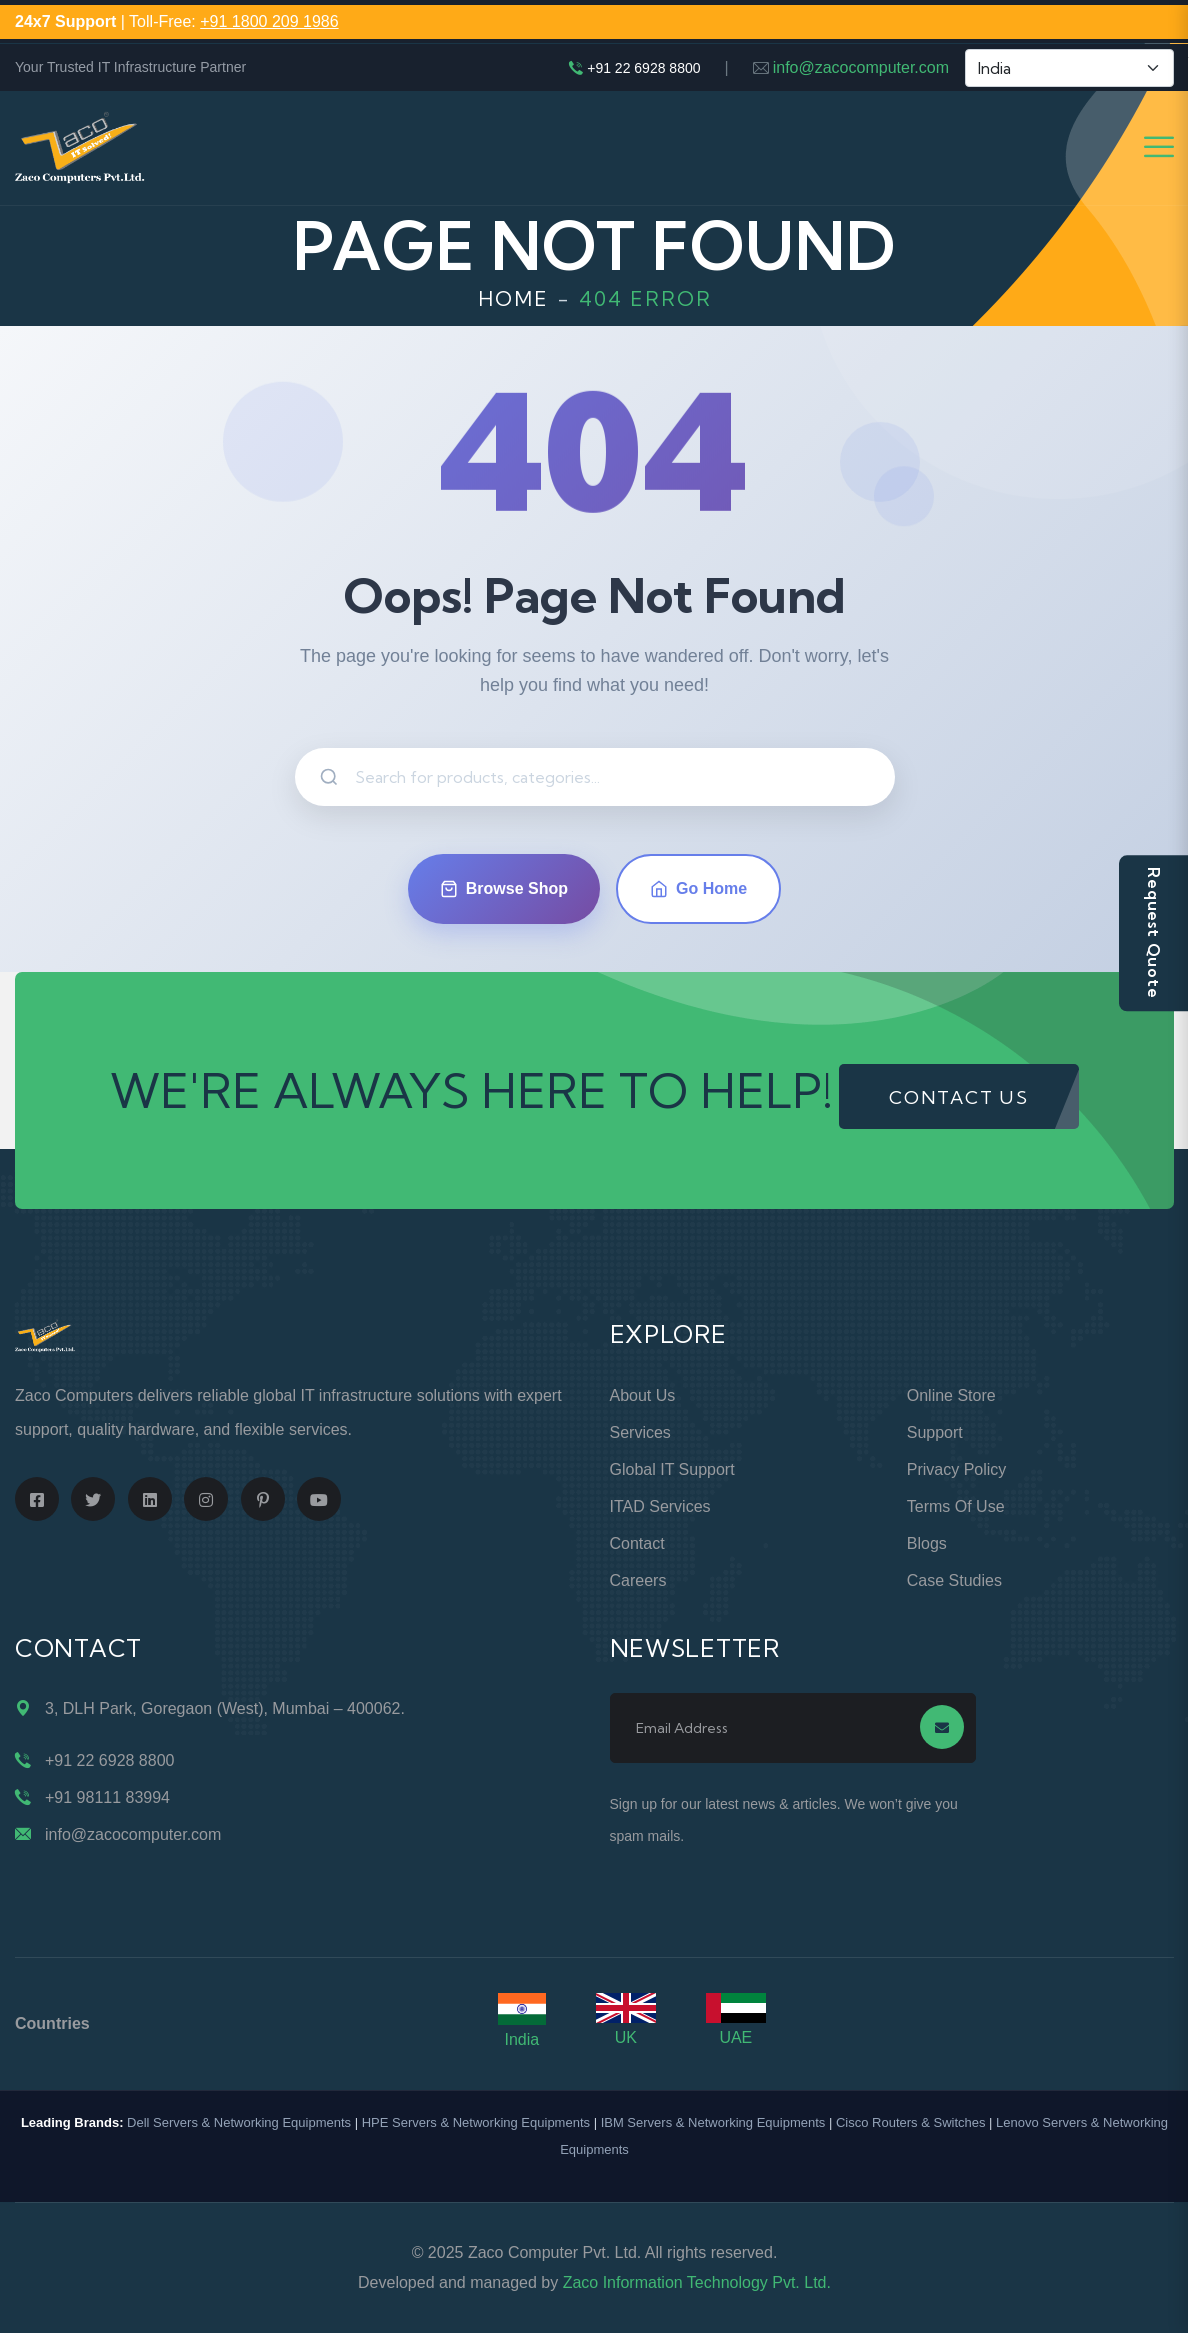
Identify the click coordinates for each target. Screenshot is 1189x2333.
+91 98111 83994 (107, 1797)
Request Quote (1154, 932)
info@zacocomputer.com (861, 67)
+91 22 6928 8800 (643, 68)
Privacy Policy (957, 1469)
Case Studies (954, 1580)
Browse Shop (504, 889)
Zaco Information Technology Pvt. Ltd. (697, 2282)
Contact (637, 1543)
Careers (638, 1580)
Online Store (951, 1395)
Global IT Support (672, 1469)
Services (640, 1432)
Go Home (698, 889)
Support (935, 1432)
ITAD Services (660, 1506)
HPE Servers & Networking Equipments (476, 2122)
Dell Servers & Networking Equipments (239, 2122)
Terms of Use (956, 1506)
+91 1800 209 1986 (269, 21)
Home (513, 298)
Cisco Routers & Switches (911, 2122)
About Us (643, 1395)
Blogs (927, 1543)
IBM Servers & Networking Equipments (713, 2122)
